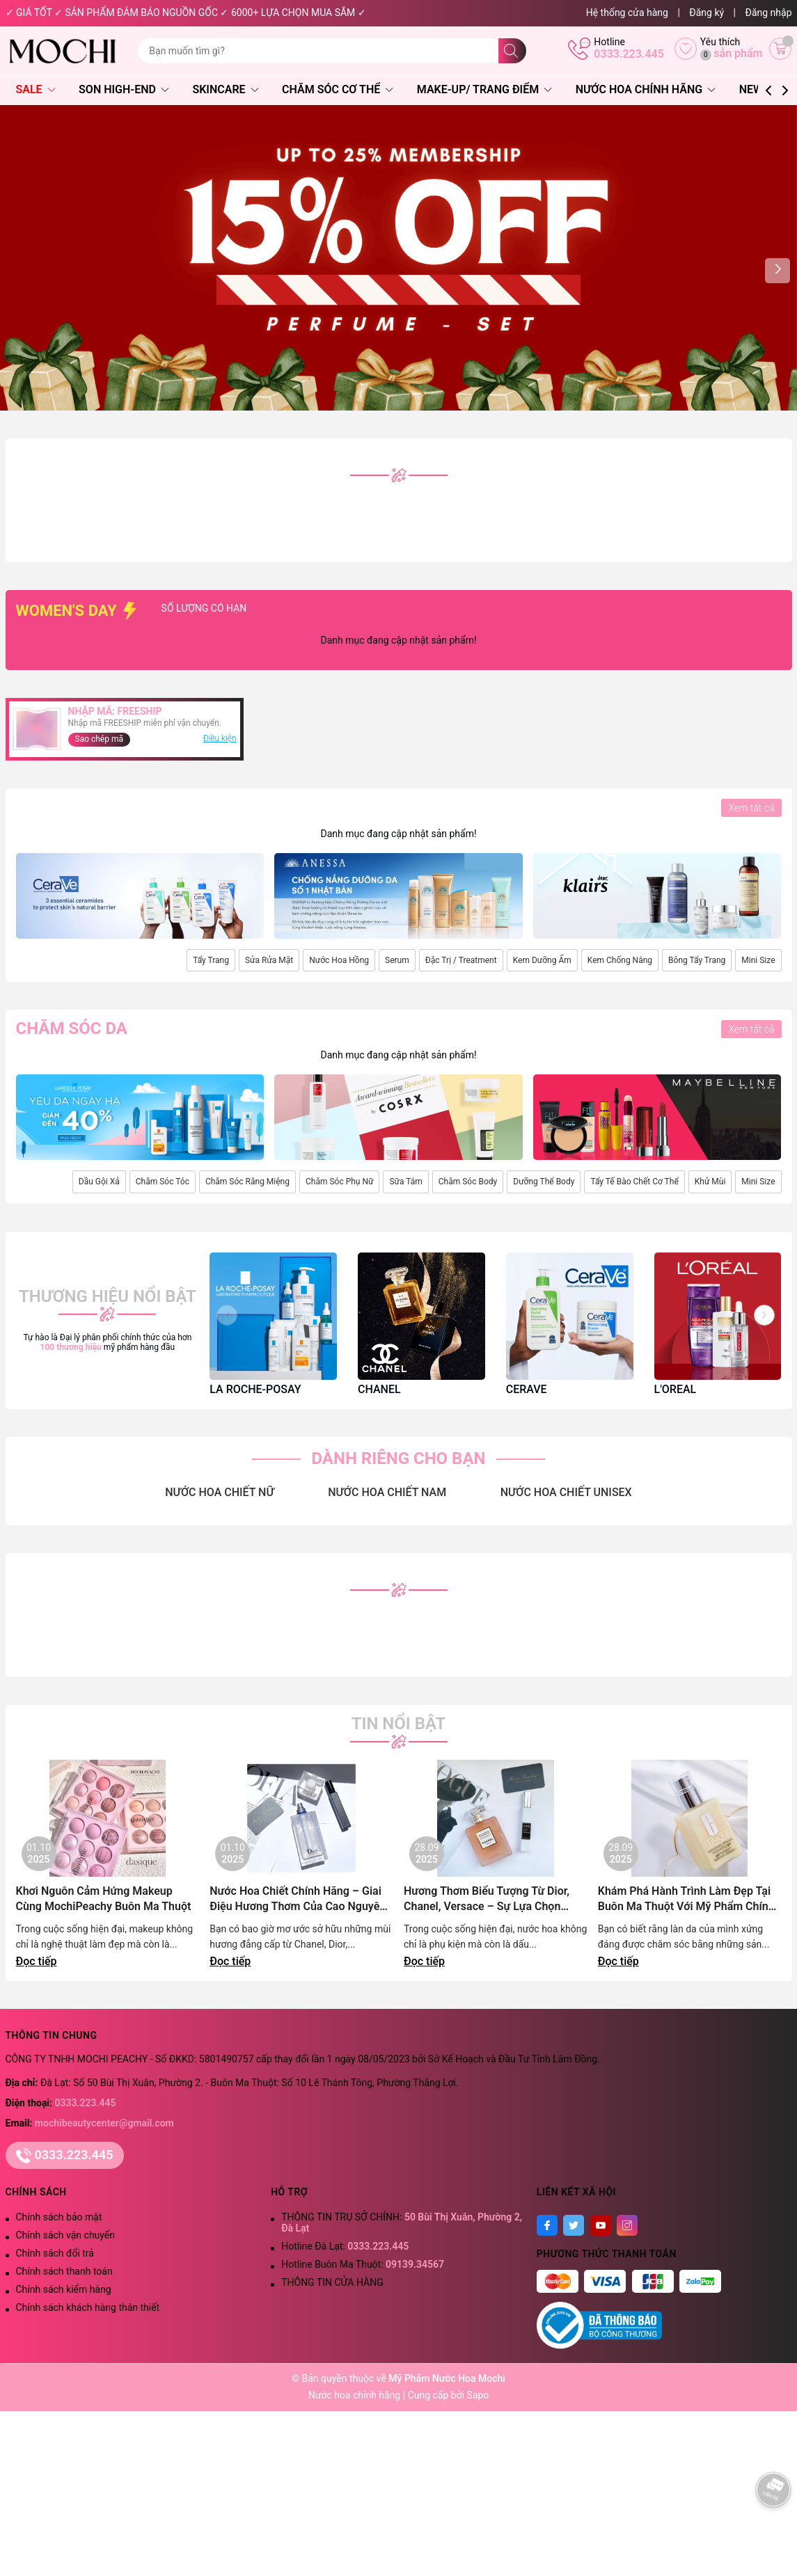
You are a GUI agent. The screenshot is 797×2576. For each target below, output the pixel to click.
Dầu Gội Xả (99, 1181)
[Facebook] (547, 2225)
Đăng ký (706, 12)
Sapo (478, 2395)
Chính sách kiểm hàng (63, 2289)
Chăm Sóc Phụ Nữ (339, 1181)
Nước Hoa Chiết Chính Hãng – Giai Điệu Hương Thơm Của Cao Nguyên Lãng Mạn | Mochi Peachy (298, 1899)
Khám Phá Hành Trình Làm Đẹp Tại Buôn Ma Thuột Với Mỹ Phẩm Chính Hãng (686, 1899)
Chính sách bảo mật (59, 2217)
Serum (397, 960)
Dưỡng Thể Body (543, 1181)
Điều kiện (220, 738)
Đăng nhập (768, 12)
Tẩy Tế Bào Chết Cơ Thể (634, 1181)
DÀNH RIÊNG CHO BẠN (398, 1458)
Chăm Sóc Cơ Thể (337, 89)
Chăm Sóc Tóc (162, 1181)
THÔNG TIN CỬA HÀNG (332, 2282)
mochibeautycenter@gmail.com (104, 2123)
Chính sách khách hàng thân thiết (88, 2307)
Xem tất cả (751, 807)
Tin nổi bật (399, 1723)
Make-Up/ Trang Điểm (484, 89)
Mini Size (758, 960)
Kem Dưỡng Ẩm (542, 960)
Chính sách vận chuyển (66, 2235)
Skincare (225, 89)
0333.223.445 (629, 54)
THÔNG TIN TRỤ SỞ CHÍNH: (401, 2222)
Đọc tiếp (36, 1961)
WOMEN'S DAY (77, 610)
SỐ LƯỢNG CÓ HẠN (252, 608)
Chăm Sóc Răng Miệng (247, 1181)
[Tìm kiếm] (512, 50)
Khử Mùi (710, 1181)
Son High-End (124, 89)
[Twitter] (573, 2225)
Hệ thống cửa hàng (627, 12)
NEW (751, 89)
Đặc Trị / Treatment (461, 960)
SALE (36, 89)
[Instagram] (627, 2225)
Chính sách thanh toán (64, 2271)
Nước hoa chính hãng (355, 2395)
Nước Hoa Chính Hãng (646, 89)
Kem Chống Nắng (619, 960)
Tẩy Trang (211, 960)
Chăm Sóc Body (468, 1181)
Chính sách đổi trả (55, 2253)
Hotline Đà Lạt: (345, 2246)
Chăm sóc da (71, 1028)
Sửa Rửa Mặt (269, 960)
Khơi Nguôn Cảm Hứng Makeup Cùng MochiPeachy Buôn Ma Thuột (103, 1898)
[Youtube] (600, 2225)
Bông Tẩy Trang (696, 960)
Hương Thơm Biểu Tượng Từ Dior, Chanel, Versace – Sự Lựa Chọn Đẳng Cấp (486, 1899)
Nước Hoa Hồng (339, 960)
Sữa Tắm (405, 1181)
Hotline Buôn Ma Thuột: (362, 2264)
